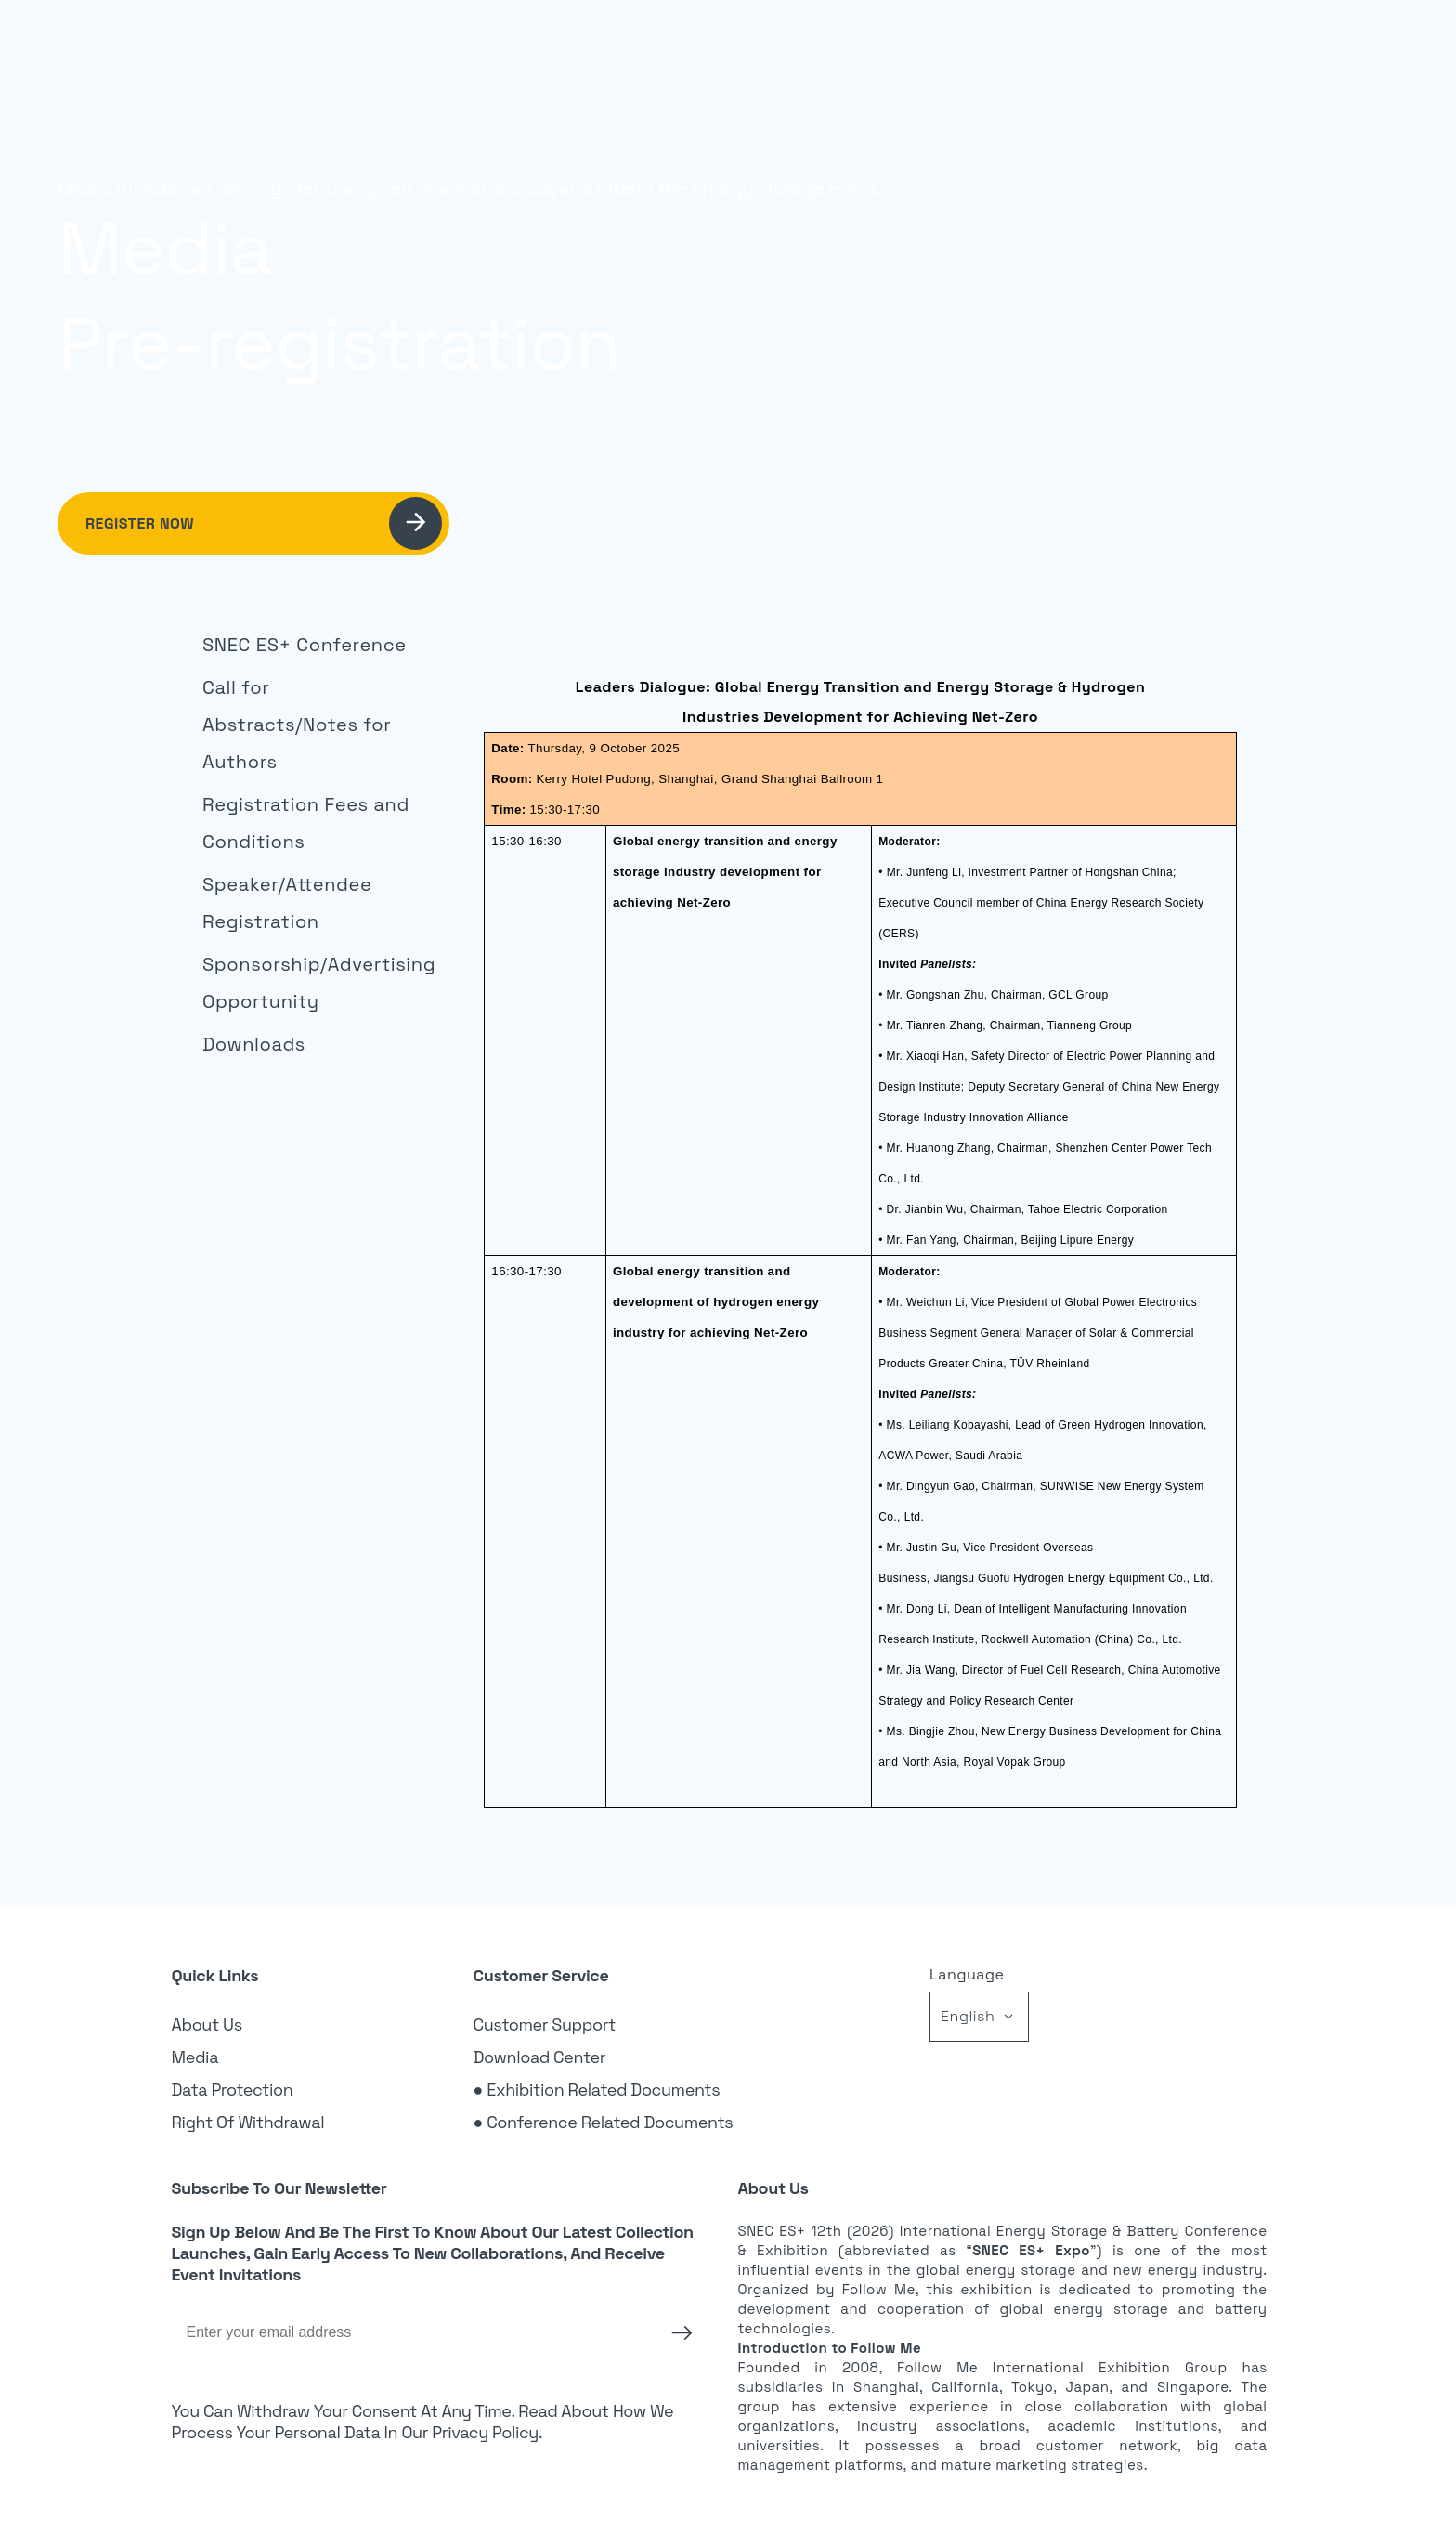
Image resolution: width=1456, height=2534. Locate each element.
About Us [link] (207, 2024)
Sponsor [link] (913, 42)
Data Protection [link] (232, 2089)
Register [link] (1187, 41)
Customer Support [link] (545, 2024)
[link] (309, 644)
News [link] (1002, 42)
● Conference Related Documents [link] (604, 2122)
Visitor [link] (820, 42)
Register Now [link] (263, 523)
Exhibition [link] (720, 42)
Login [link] (1094, 42)
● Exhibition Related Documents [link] (597, 2089)
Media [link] (195, 2057)
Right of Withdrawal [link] (248, 2122)
